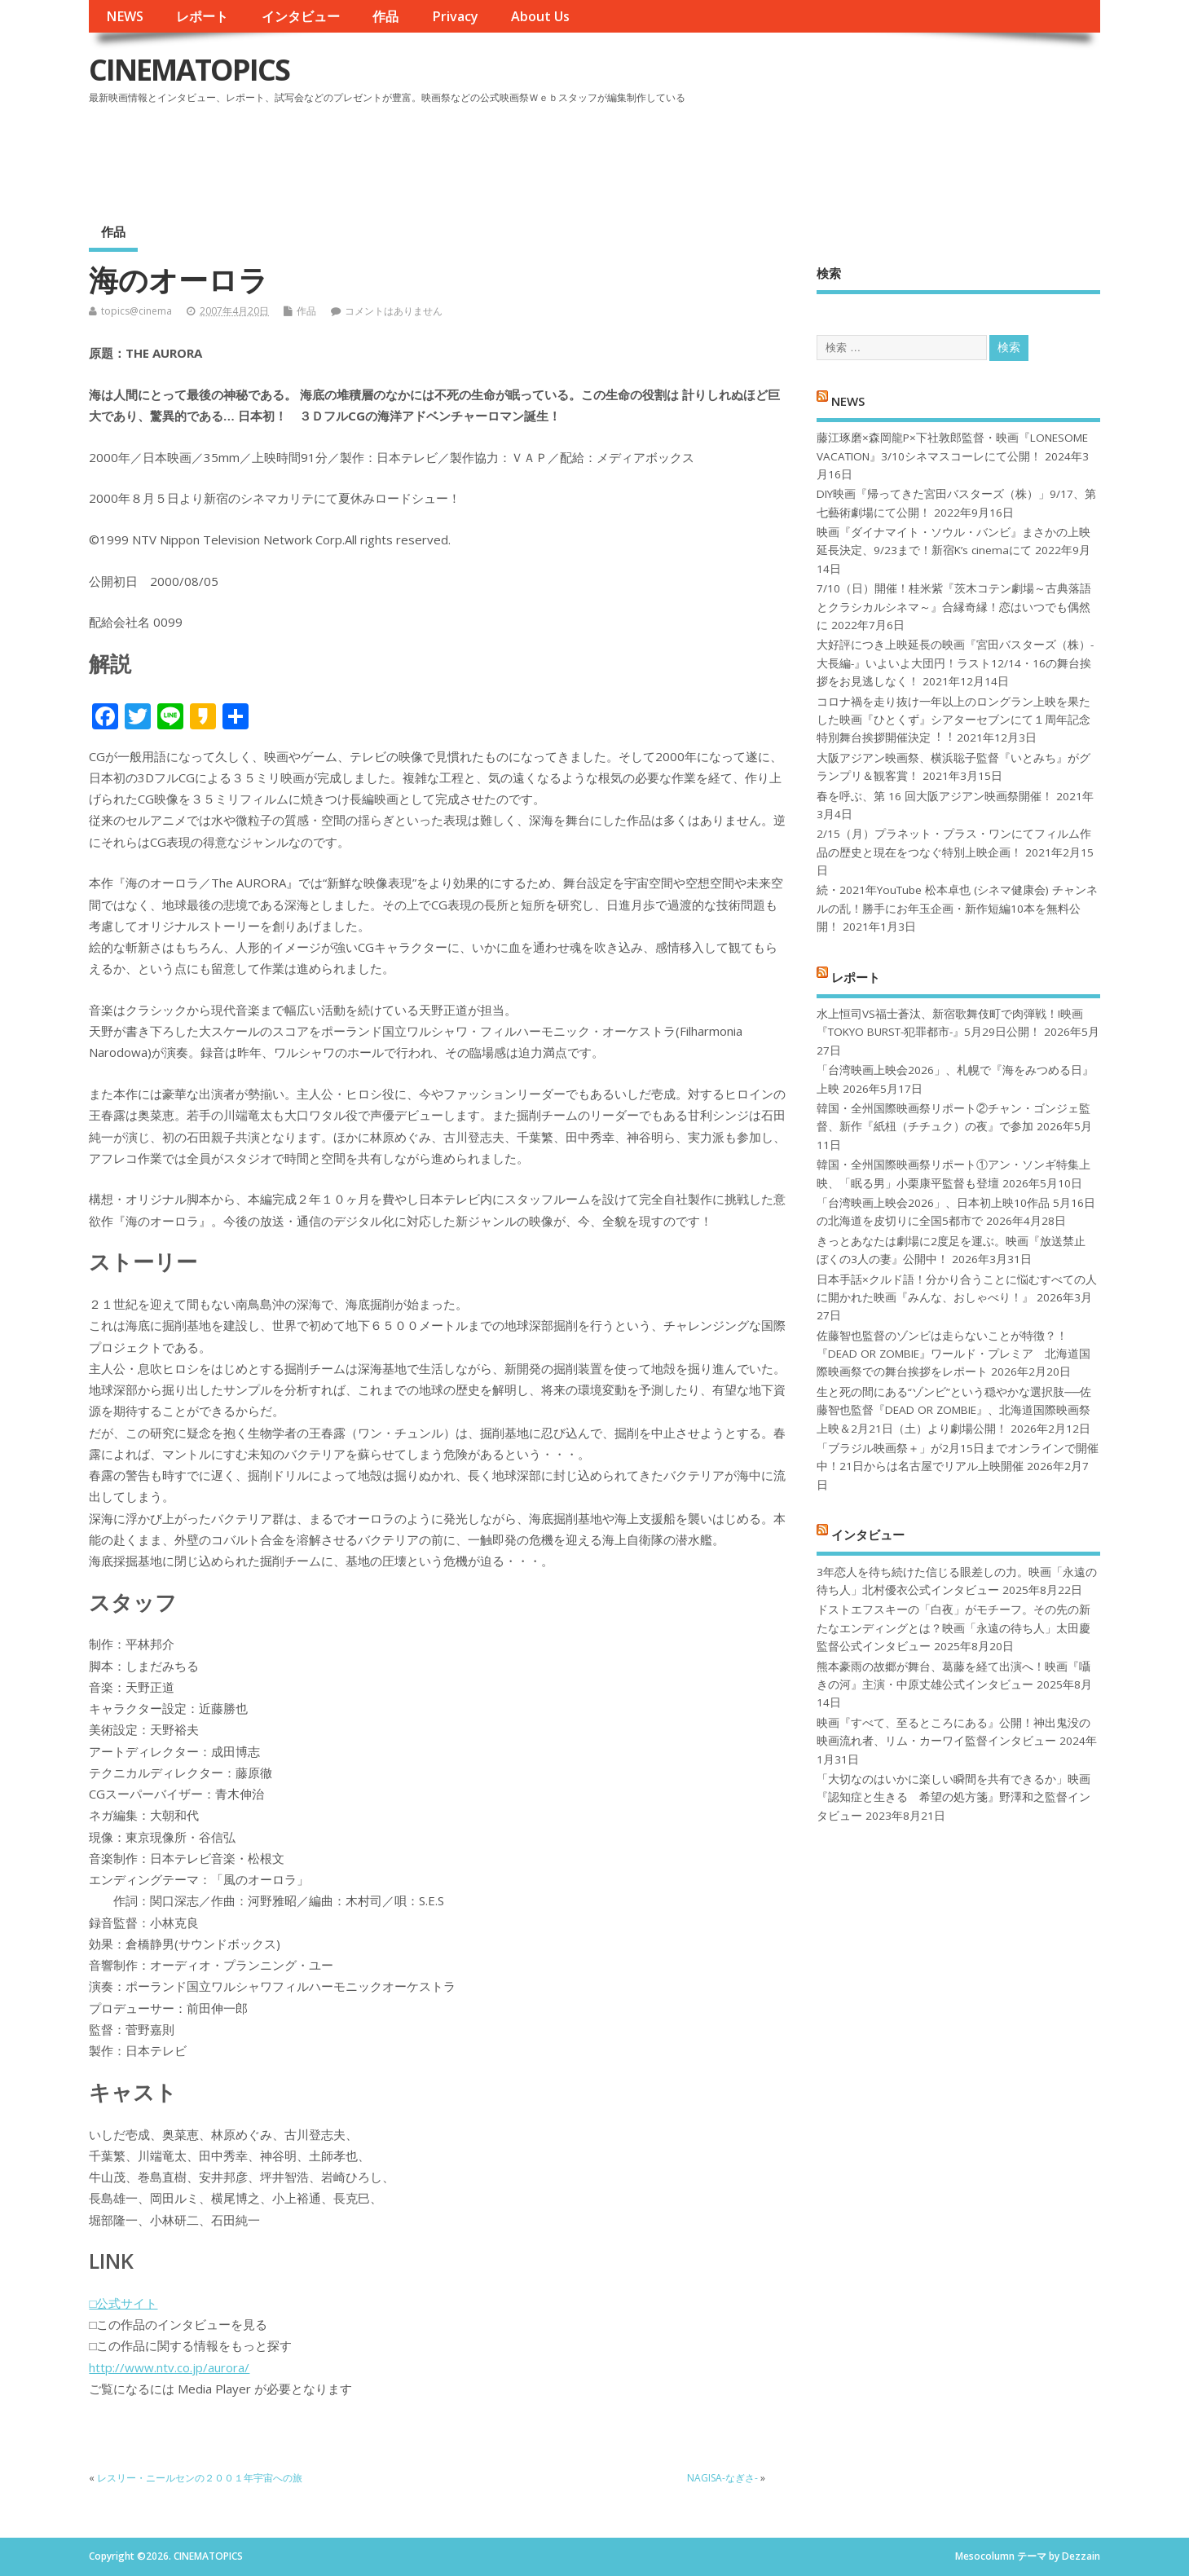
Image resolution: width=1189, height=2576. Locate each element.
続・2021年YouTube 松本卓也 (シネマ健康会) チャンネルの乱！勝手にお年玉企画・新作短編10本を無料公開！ (957, 908)
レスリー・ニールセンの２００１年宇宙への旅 (199, 2478)
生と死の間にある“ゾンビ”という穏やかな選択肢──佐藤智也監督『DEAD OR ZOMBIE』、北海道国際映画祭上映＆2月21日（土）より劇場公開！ (954, 1410)
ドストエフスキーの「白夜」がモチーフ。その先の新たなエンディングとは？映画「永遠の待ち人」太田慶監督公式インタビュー (953, 1627)
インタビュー (301, 16)
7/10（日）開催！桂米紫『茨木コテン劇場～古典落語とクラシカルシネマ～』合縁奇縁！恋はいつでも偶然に (954, 606)
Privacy (455, 16)
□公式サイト (123, 2303)
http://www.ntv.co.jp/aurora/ (169, 2367)
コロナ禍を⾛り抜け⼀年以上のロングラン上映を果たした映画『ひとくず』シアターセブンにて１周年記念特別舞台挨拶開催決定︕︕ (953, 720)
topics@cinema (136, 311)
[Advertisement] (789, 154)
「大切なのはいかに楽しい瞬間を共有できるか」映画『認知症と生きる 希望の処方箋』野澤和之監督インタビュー (953, 1797)
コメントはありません (394, 311)
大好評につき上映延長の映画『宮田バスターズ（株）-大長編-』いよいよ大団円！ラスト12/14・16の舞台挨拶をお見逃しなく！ (955, 663)
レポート (202, 16)
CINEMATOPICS (189, 70)
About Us (540, 16)
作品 (385, 16)
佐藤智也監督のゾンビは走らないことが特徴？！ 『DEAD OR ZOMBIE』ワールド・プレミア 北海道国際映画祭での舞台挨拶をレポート (953, 1354)
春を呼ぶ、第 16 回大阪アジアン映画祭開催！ (935, 796)
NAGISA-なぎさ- (722, 2478)
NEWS (124, 16)
